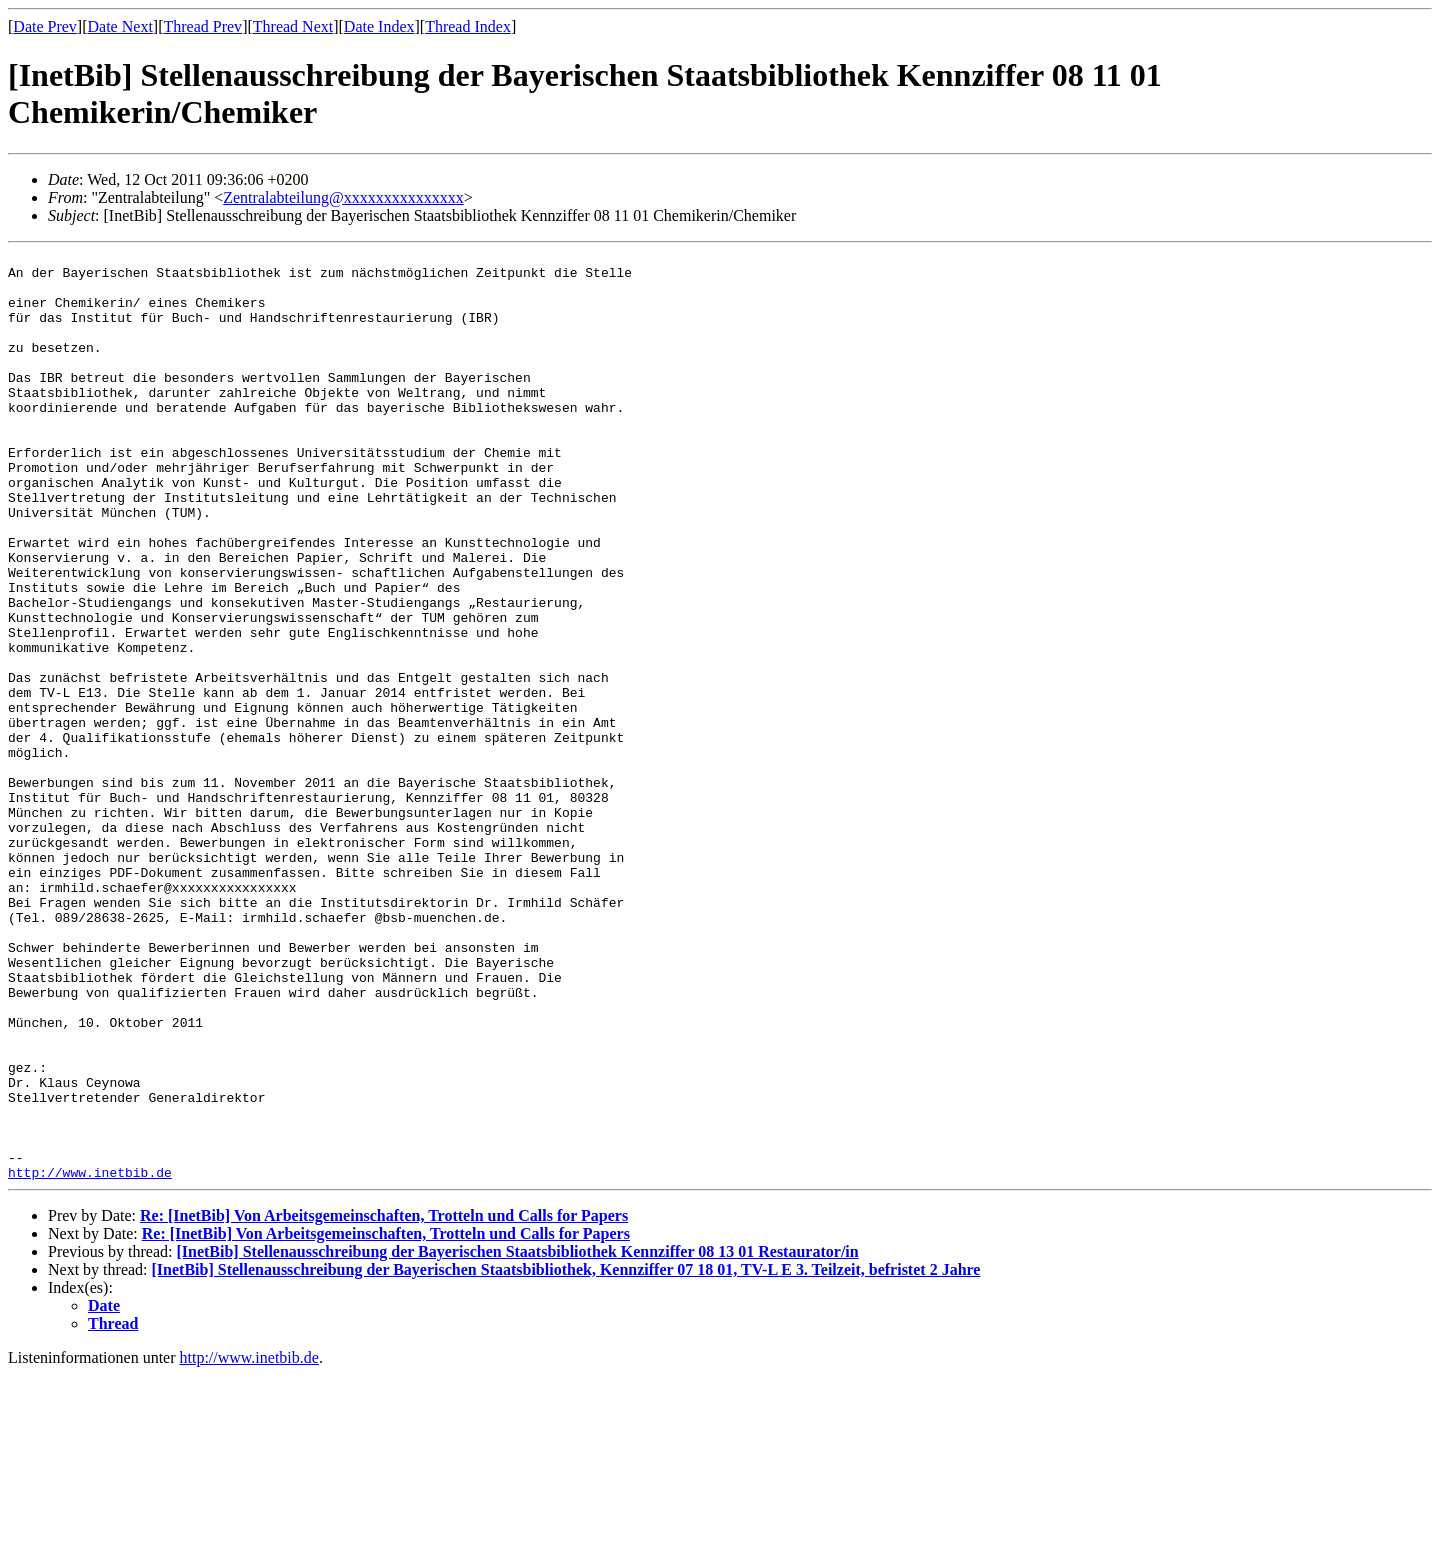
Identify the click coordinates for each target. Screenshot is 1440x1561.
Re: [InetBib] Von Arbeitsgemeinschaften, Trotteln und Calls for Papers (384, 1401)
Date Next (120, 26)
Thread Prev (202, 26)
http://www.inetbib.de (90, 1358)
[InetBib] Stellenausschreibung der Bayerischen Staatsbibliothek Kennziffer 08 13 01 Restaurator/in (517, 1437)
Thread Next (293, 26)
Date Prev (45, 26)
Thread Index (468, 26)
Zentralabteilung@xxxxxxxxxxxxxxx (343, 197)
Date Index (379, 26)
